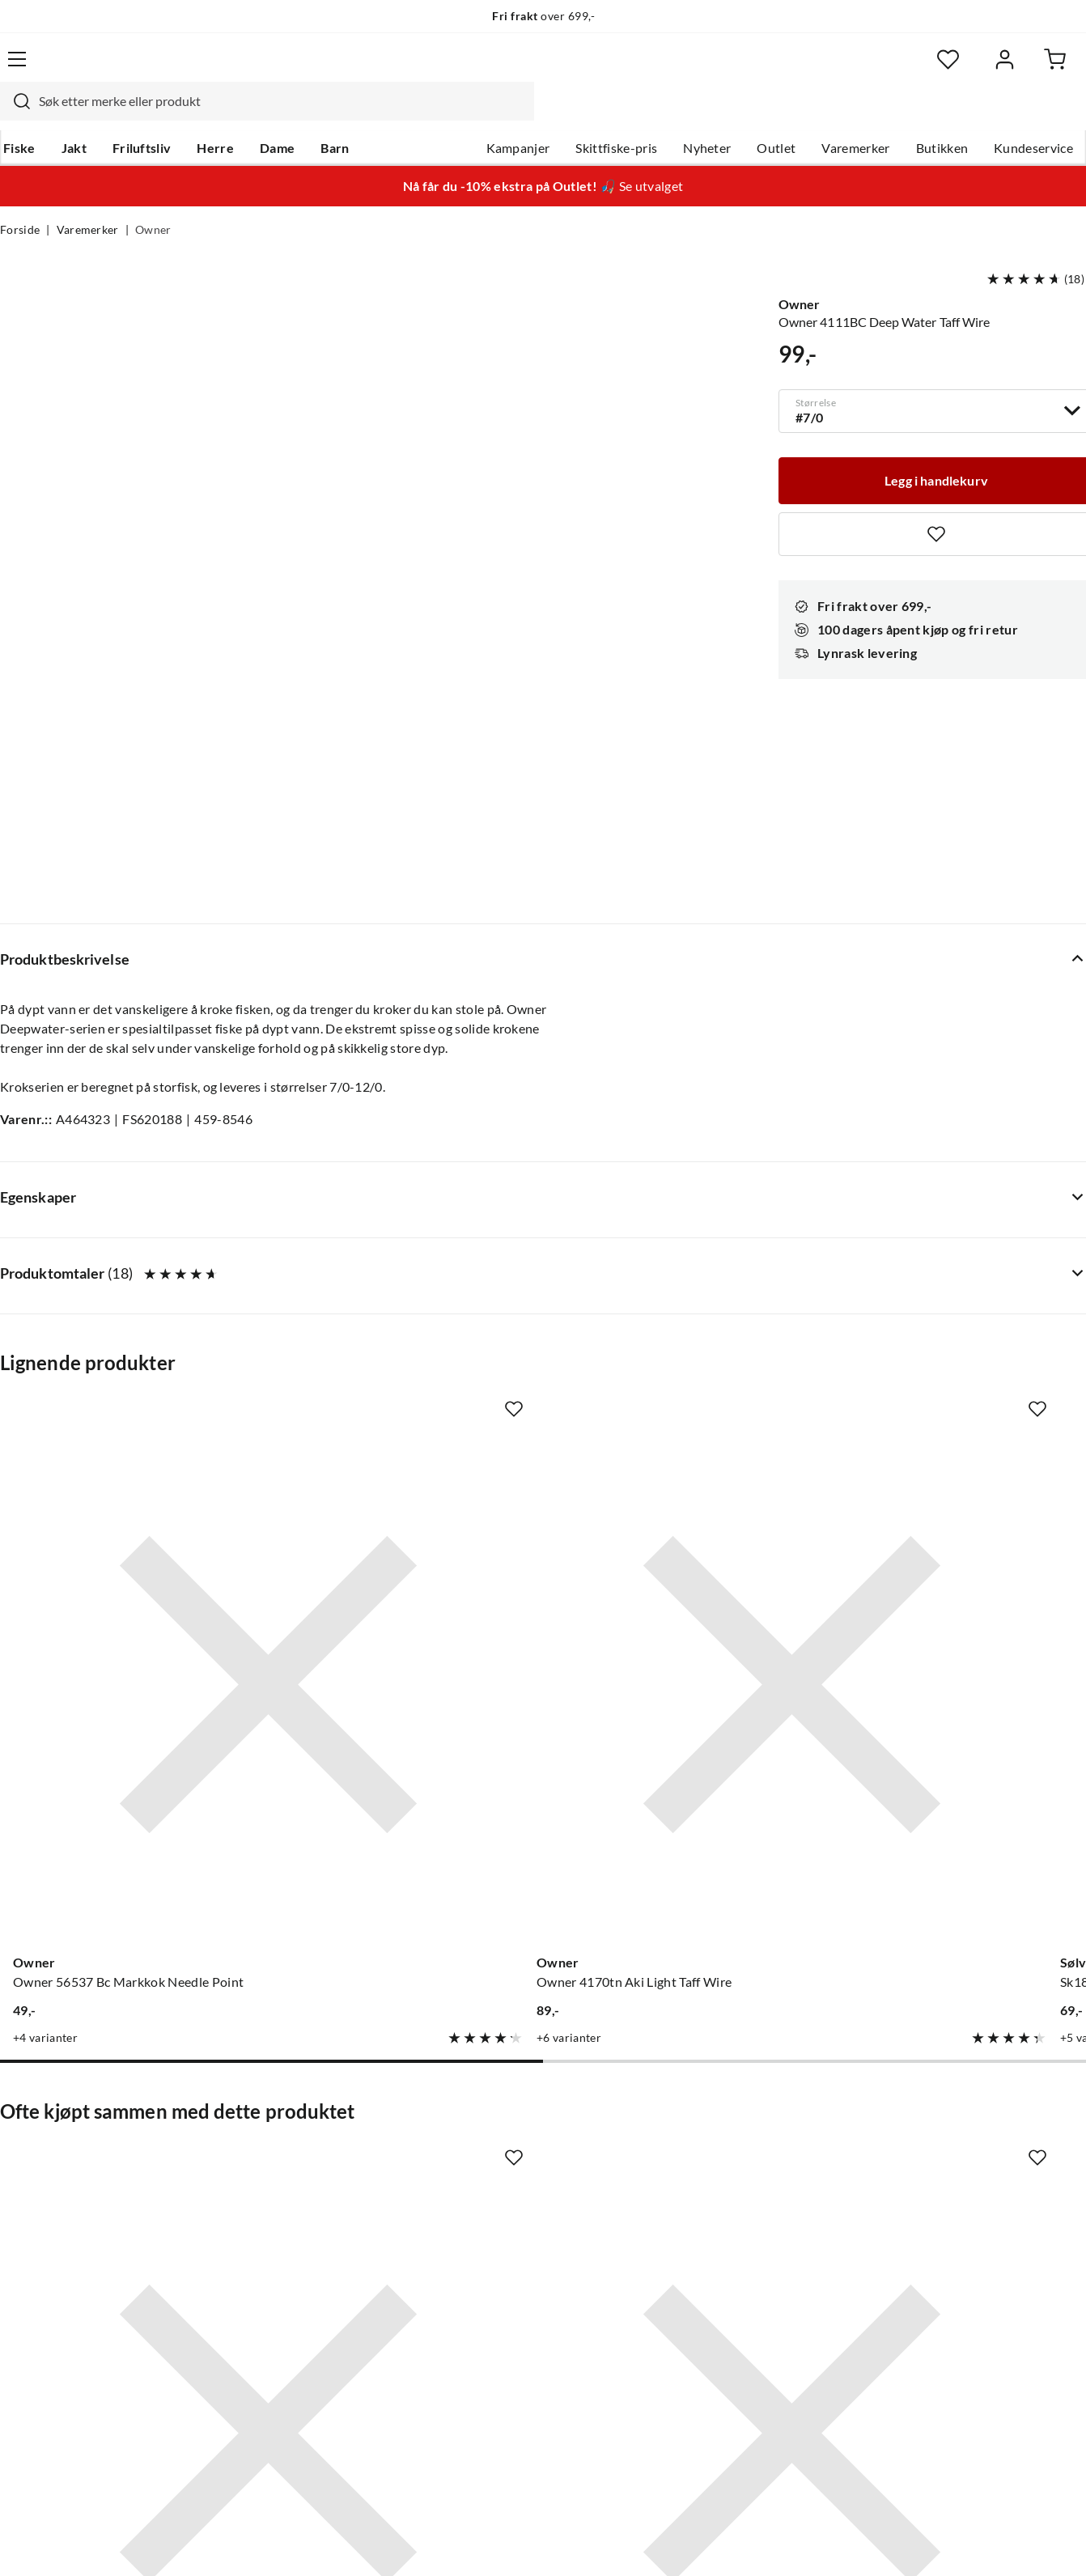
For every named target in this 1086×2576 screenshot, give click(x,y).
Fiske (16, 114)
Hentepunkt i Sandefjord (71, 2190)
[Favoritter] (928, 69)
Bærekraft (481, 2268)
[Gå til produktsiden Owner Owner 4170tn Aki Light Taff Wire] (403, 1280)
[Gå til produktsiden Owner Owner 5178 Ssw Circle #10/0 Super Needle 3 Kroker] (965, 1775)
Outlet (776, 114)
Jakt (70, 114)
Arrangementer (496, 2216)
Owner (153, 199)
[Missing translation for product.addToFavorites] (233, 1138)
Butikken (942, 114)
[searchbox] (539, 68)
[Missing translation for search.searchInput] (272, 68)
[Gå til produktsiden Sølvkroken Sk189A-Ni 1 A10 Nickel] (683, 1280)
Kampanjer (518, 114)
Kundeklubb (488, 2320)
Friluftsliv (138, 114)
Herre (212, 114)
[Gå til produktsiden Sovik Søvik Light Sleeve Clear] (683, 1775)
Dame (274, 114)
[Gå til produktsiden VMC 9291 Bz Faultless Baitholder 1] (965, 1280)
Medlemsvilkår (495, 2346)
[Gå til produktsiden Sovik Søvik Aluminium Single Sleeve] (403, 1775)
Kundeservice (1033, 114)
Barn (331, 114)
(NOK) (35, 2546)
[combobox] (524, 68)
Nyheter (707, 114)
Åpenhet (477, 2294)
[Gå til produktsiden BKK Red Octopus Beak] (121, 1775)
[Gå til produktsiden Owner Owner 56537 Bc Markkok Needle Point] (121, 1280)
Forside (20, 199)
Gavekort (254, 2165)
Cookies (1065, 2546)
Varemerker (855, 114)
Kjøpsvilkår (994, 2546)
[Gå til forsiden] (75, 68)
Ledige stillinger (498, 2165)
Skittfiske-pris (616, 114)
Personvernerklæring (888, 2546)
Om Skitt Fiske (494, 2139)
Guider (20, 2165)
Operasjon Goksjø (505, 2242)
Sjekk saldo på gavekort (67, 2216)
